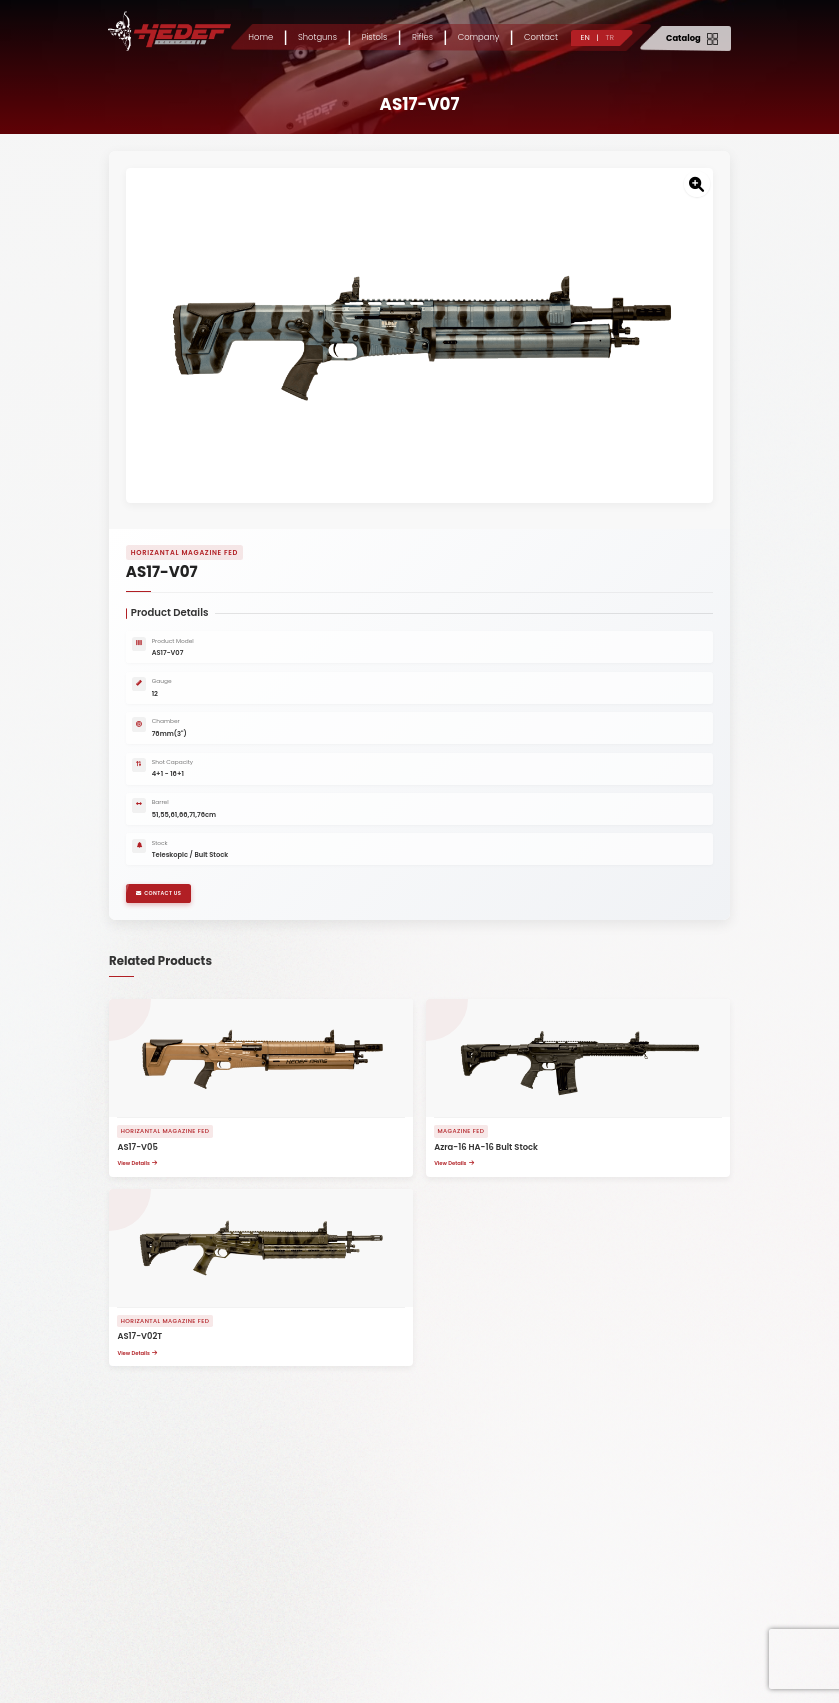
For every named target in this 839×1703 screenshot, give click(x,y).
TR (609, 37)
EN (585, 37)
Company (479, 37)
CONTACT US (167, 915)
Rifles (422, 37)
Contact (541, 37)
